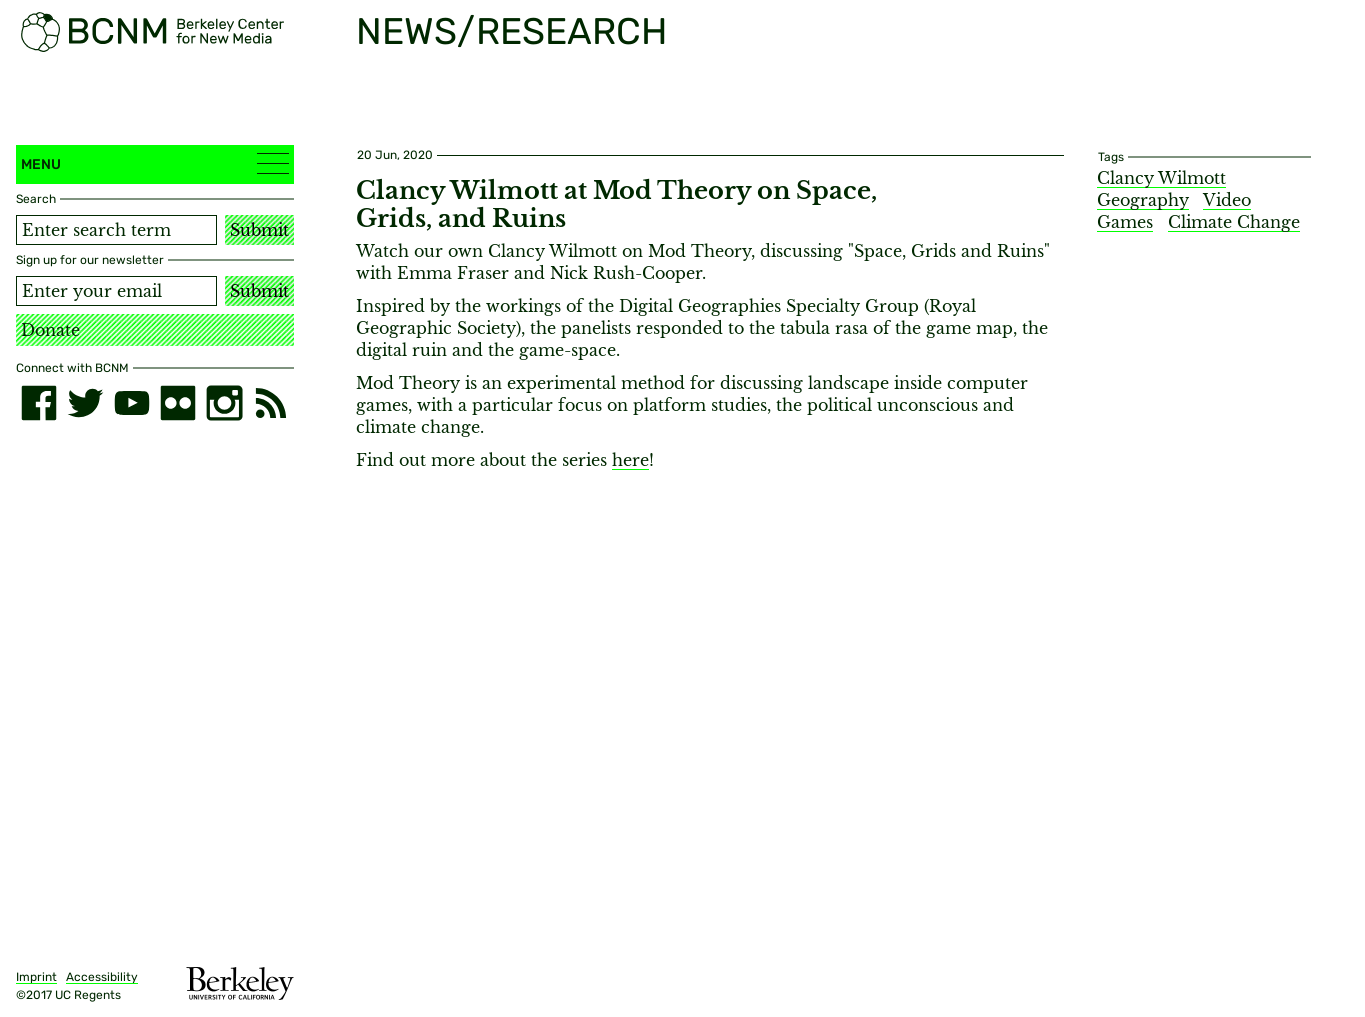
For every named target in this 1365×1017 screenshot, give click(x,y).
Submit (259, 230)
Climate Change (1234, 222)
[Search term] (116, 230)
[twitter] (85, 403)
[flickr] (178, 403)
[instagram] (224, 403)
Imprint (36, 977)
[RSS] (271, 403)
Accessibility (102, 977)
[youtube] (132, 403)
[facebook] (39, 403)
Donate (50, 330)
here (630, 460)
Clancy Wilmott (1161, 178)
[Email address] (116, 291)
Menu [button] (155, 163)
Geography (1143, 200)
